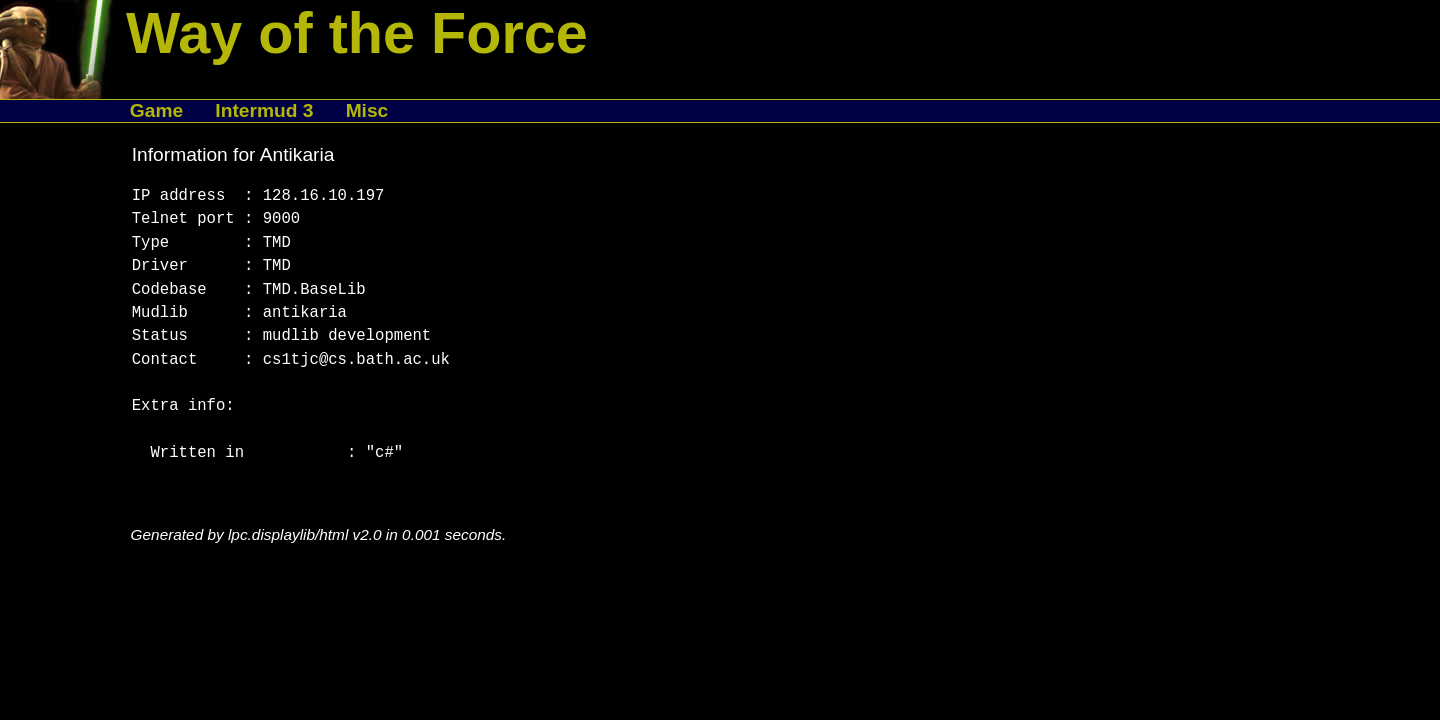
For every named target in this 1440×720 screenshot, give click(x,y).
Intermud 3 (264, 110)
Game (156, 110)
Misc (367, 110)
